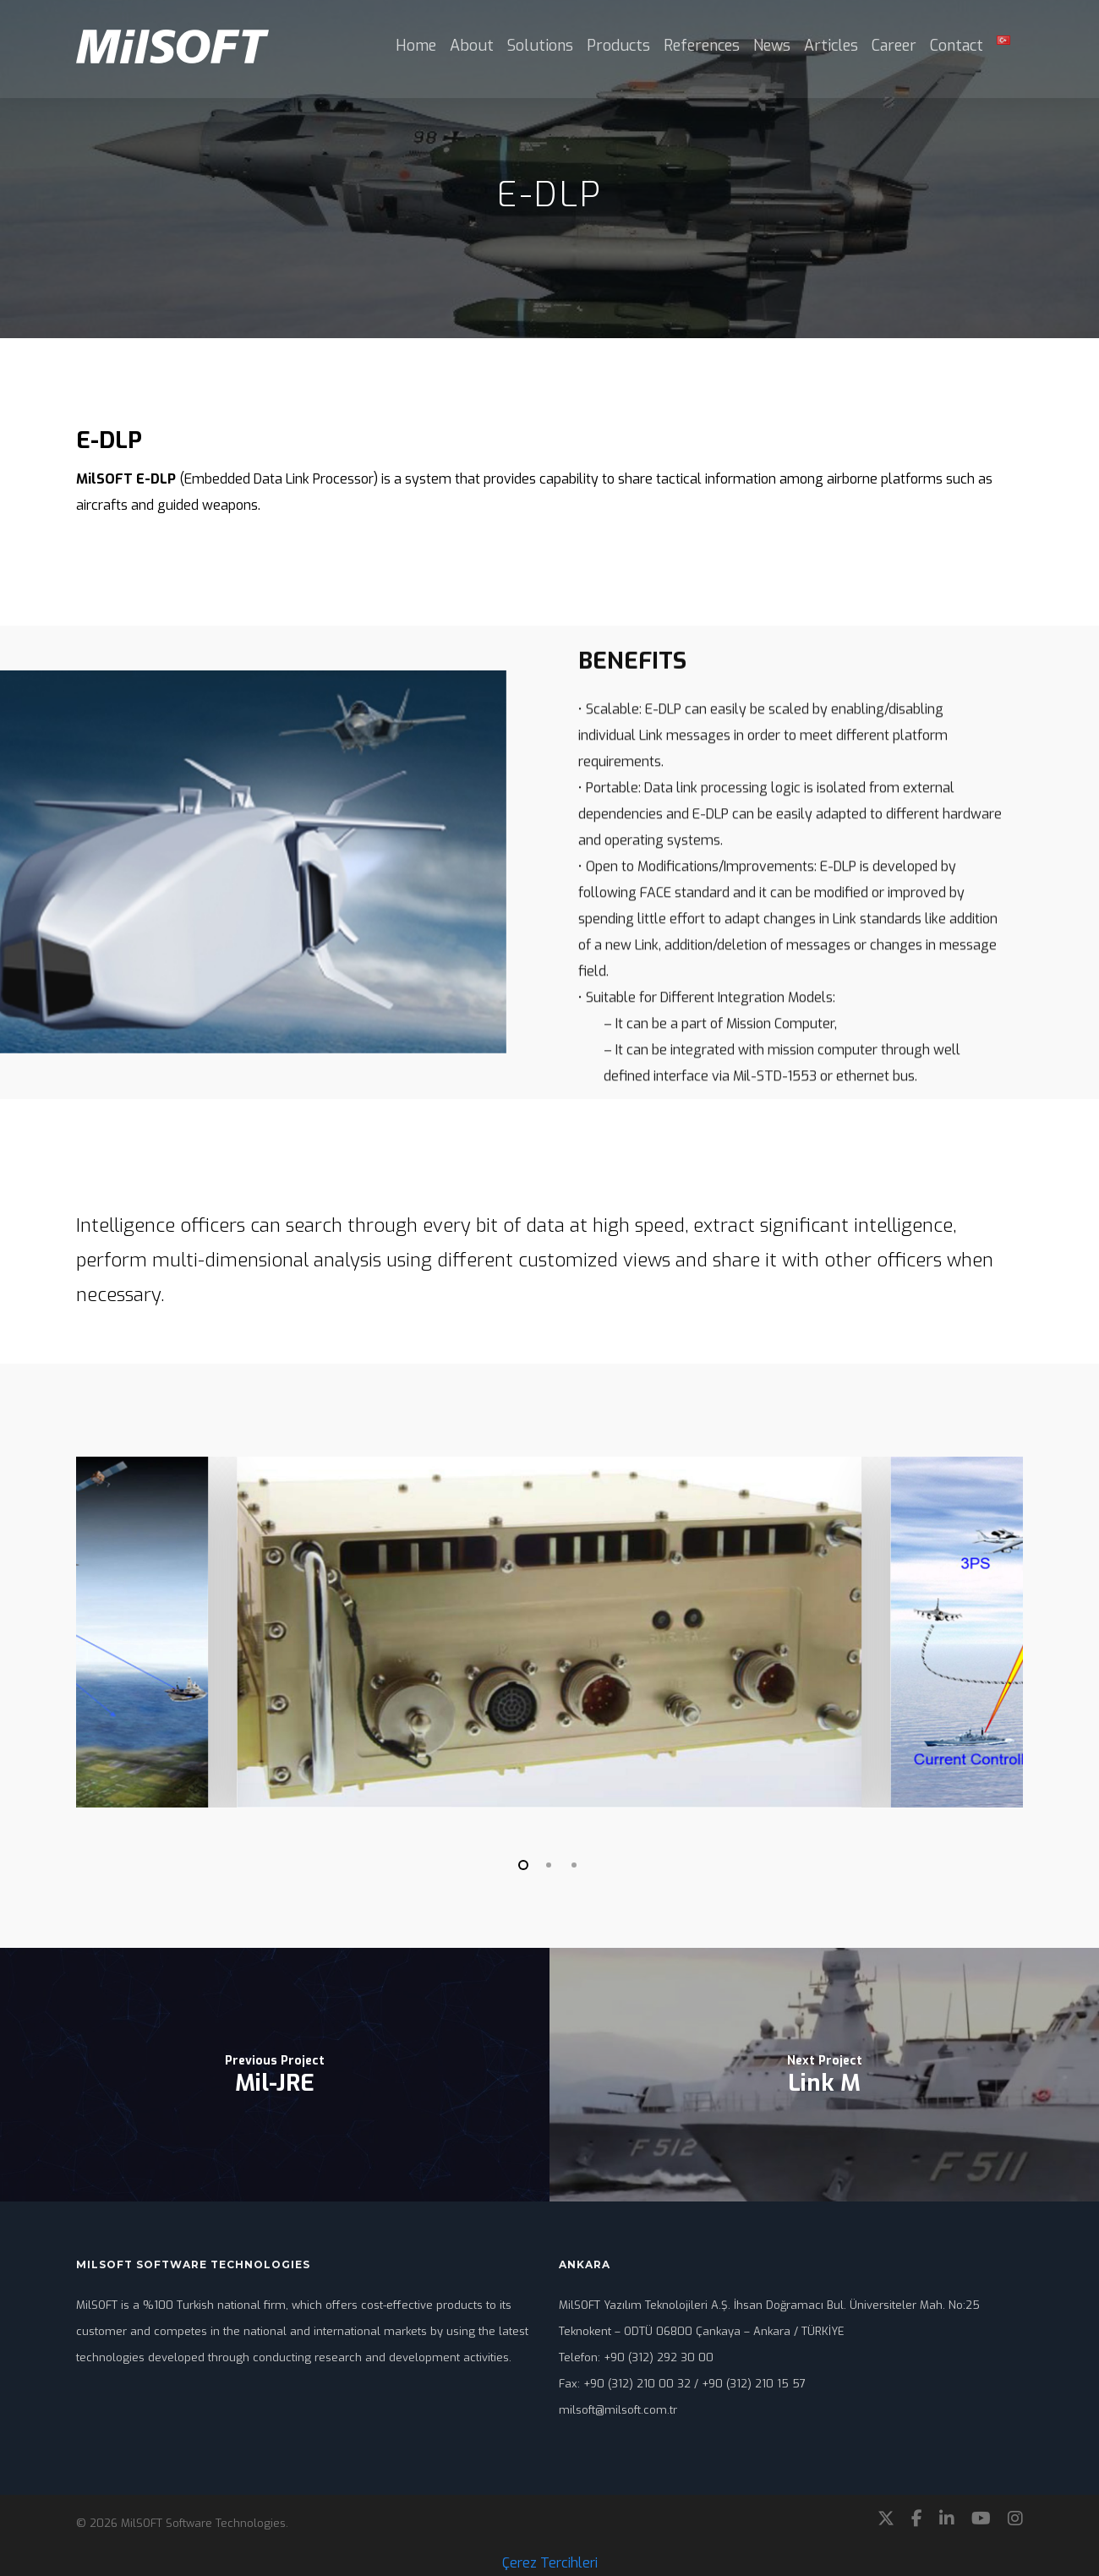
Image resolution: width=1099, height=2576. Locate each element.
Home (416, 46)
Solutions (540, 46)
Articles (831, 46)
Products (618, 46)
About (472, 46)
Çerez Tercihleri (550, 2563)
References (702, 46)
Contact (956, 46)
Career (894, 46)
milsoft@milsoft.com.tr (618, 2410)
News (771, 46)
